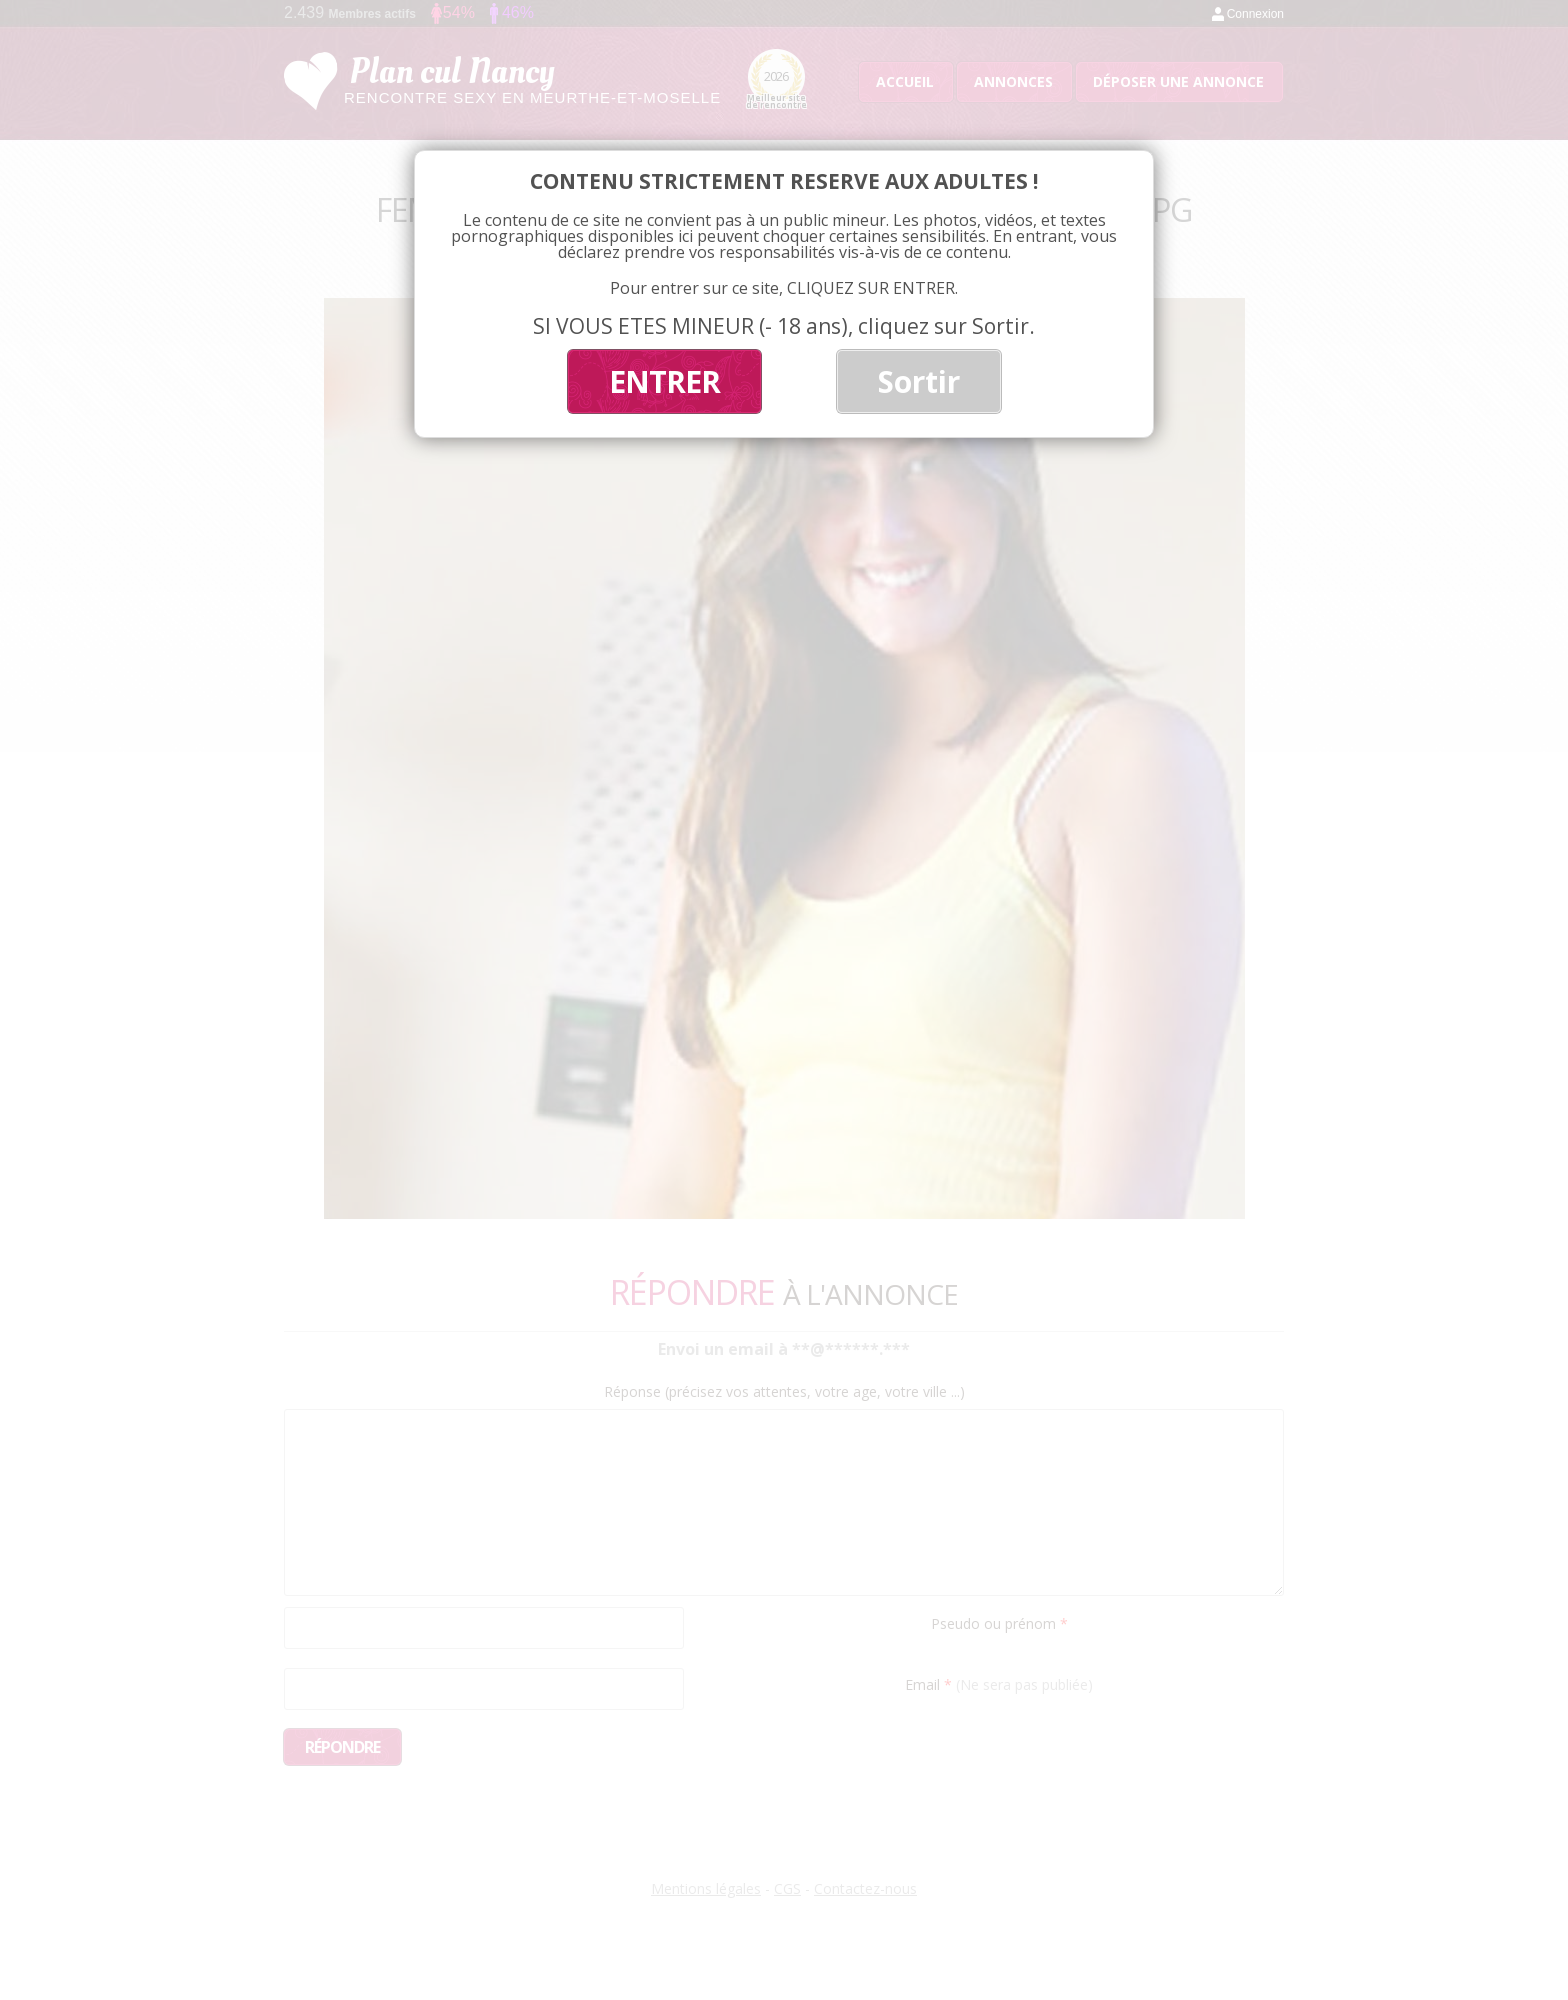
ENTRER (664, 381)
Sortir (919, 381)
